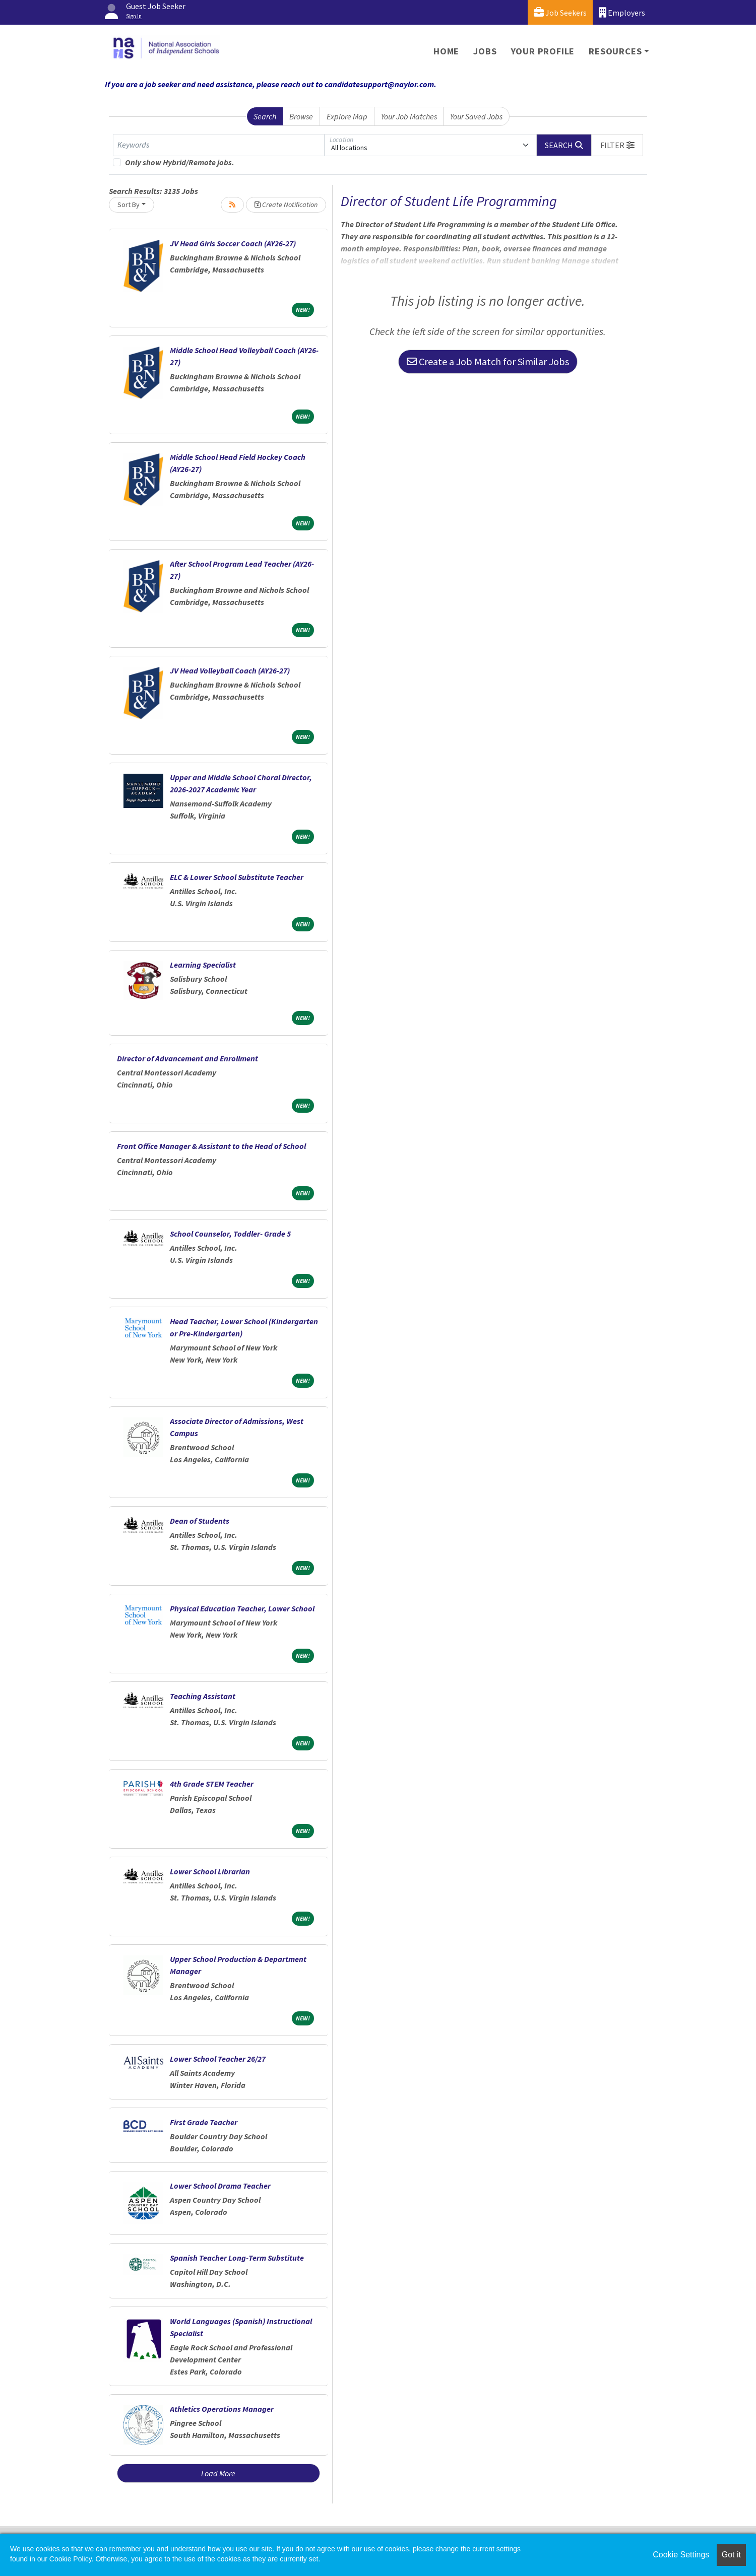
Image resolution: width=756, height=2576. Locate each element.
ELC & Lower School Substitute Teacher (236, 877)
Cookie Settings (681, 2554)
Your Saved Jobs (476, 116)
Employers (622, 12)
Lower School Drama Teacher (220, 2186)
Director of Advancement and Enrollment (187, 1058)
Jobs (484, 51)
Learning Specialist (203, 965)
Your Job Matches (409, 116)
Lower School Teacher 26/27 (218, 2059)
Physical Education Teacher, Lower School (242, 1608)
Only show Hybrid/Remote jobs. (179, 162)
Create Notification (286, 204)
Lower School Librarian (210, 1871)
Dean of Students (199, 1521)
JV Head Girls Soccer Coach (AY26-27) (233, 243)
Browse (301, 116)
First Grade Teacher (203, 2122)
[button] (617, 145)
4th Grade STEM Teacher (212, 1784)
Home (446, 51)
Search (265, 116)
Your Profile (543, 51)
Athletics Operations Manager (222, 2409)
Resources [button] (615, 51)
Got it (731, 2554)
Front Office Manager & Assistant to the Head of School (211, 1146)
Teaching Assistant (202, 1696)
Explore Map (347, 116)
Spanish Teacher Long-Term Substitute (237, 2258)
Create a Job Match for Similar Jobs (488, 361)
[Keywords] (219, 145)
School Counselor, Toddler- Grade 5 (230, 1234)
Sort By (128, 204)
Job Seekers (560, 12)
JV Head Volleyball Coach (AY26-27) (230, 670)
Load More (218, 2473)
